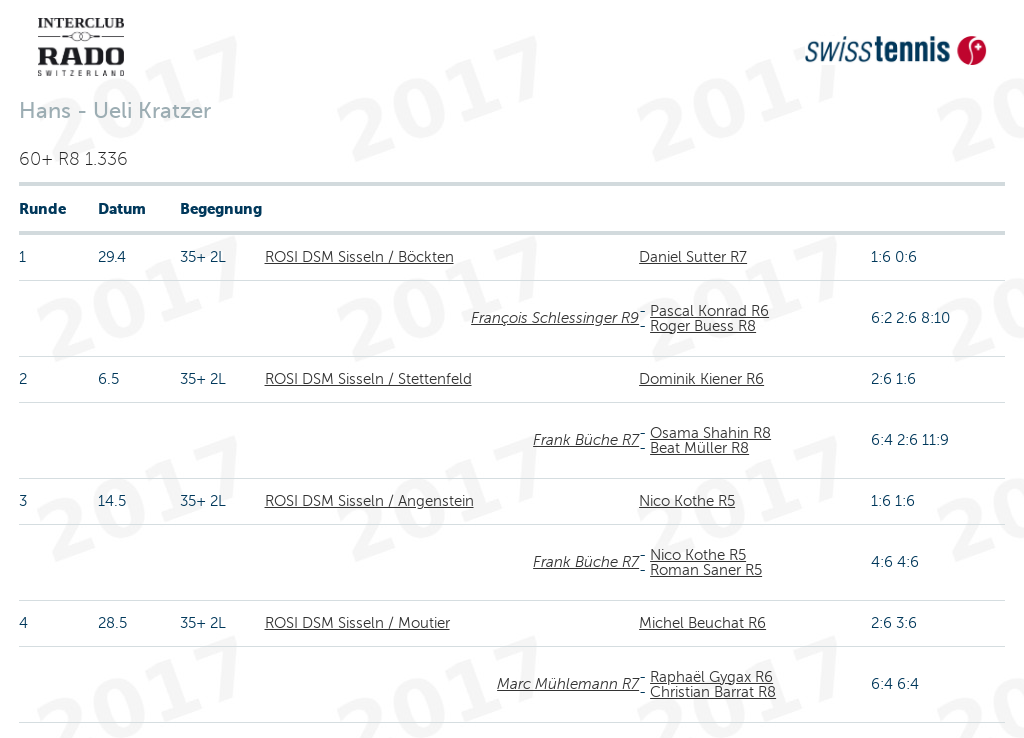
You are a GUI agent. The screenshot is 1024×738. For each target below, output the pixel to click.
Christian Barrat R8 (713, 692)
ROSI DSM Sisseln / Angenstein (369, 501)
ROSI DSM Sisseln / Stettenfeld (368, 379)
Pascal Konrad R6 (709, 311)
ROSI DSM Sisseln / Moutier (357, 623)
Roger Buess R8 (703, 326)
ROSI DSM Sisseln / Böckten (359, 257)
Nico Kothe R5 (687, 501)
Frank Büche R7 (586, 440)
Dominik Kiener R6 (701, 379)
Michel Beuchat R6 (702, 623)
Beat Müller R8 (699, 448)
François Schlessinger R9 (555, 318)
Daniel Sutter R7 (693, 257)
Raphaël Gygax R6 (711, 677)
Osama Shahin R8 (710, 433)
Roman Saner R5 (706, 570)
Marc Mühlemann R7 (568, 684)
